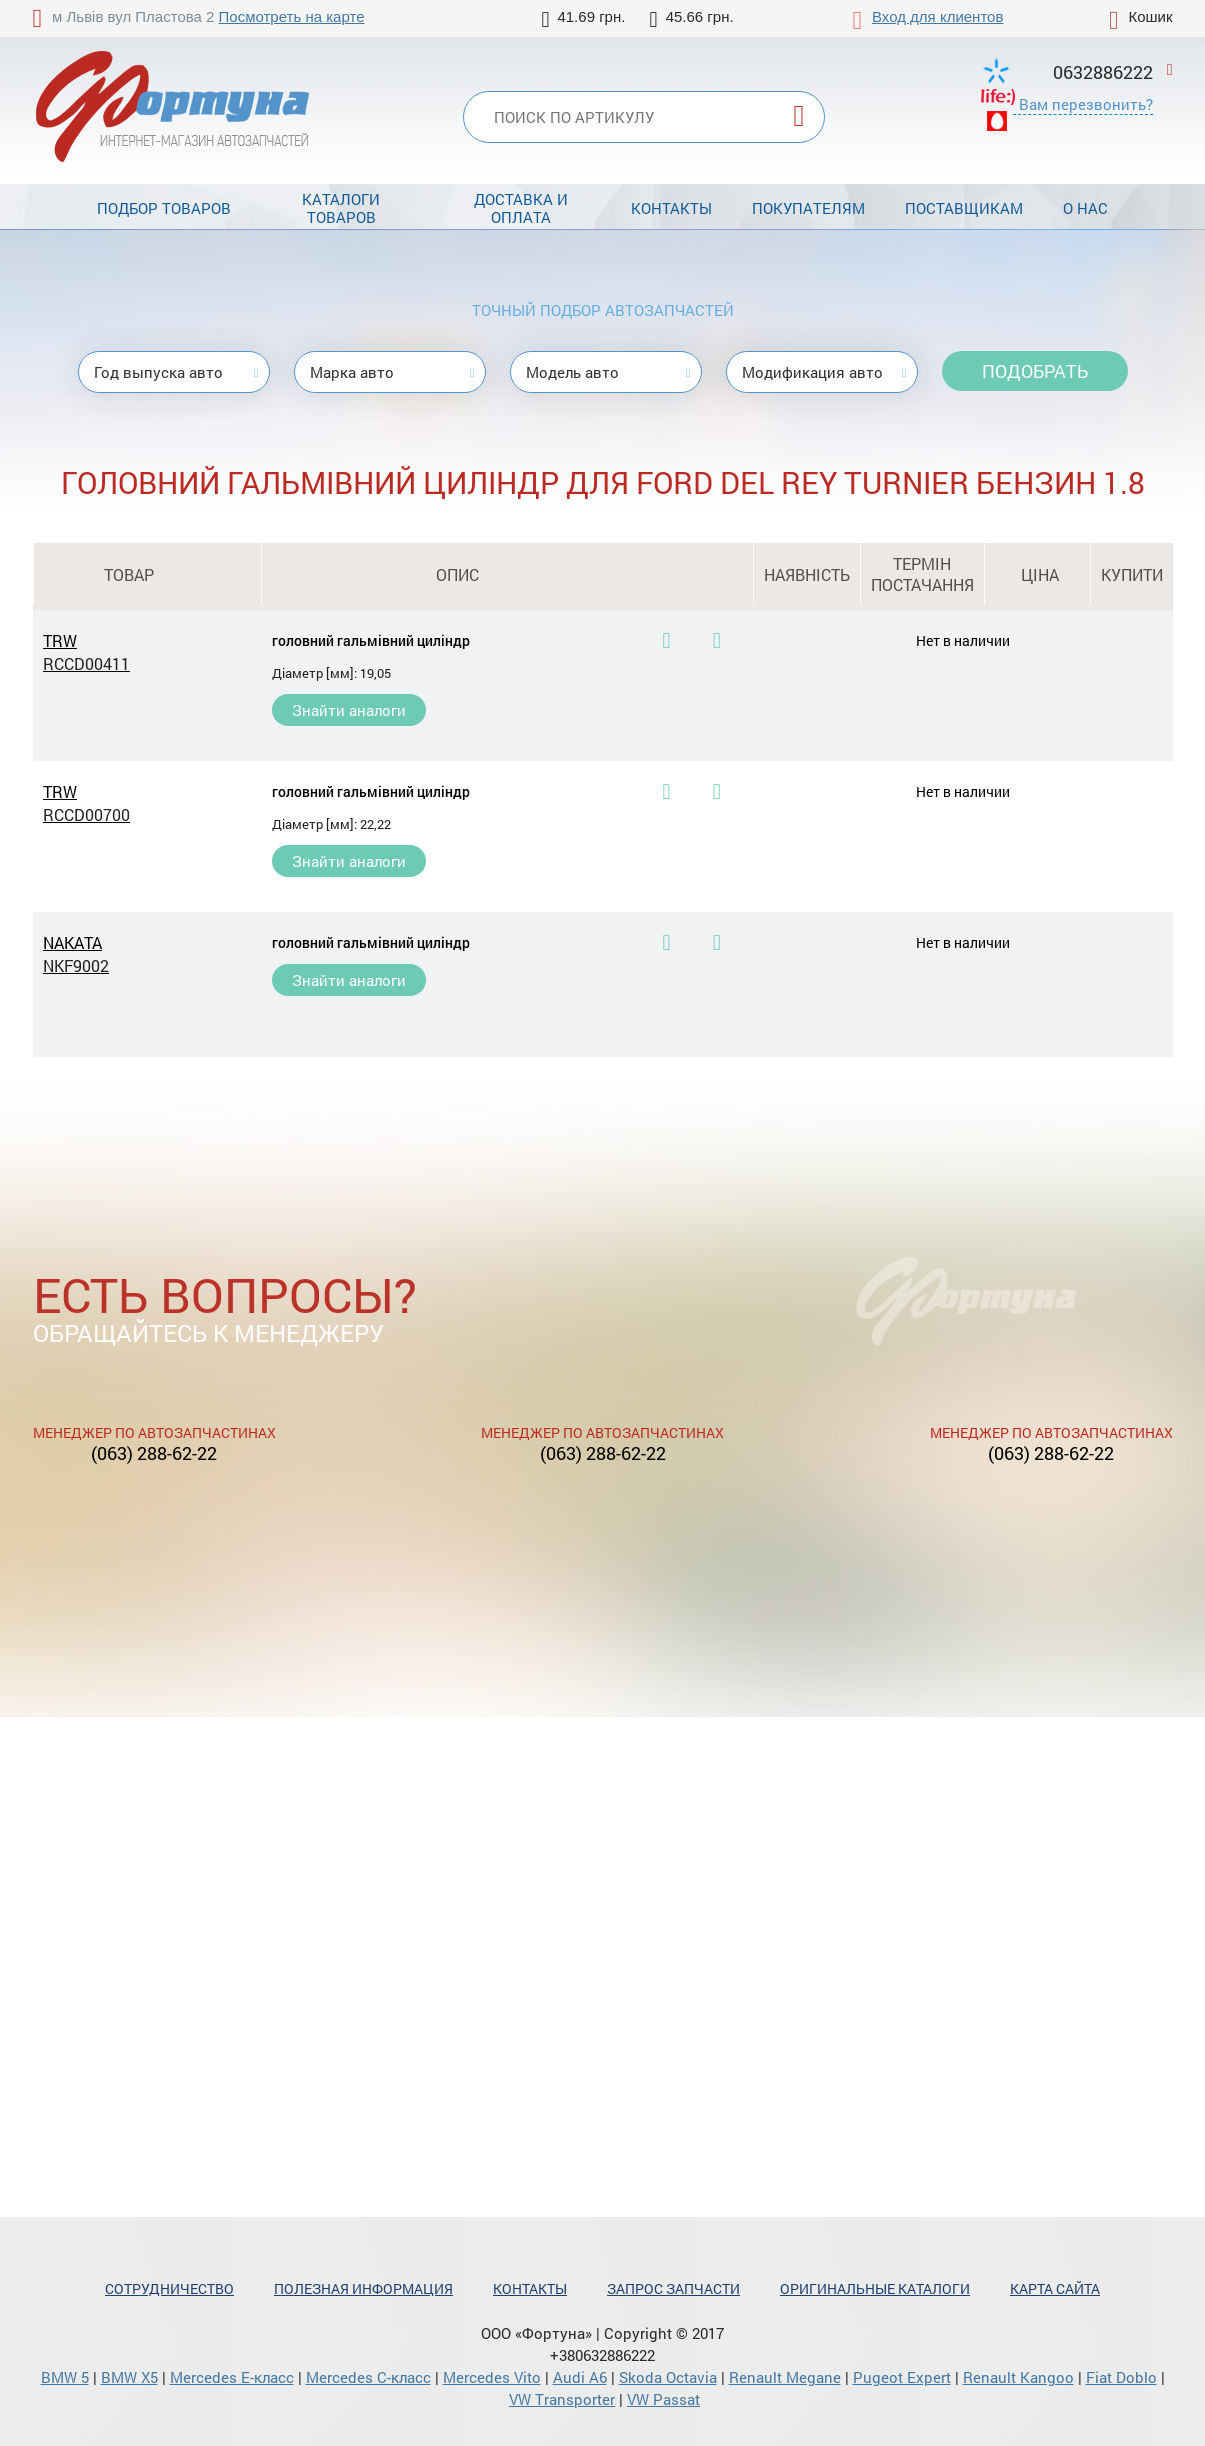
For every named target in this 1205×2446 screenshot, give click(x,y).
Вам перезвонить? (1086, 104)
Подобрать (1035, 371)
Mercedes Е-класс (232, 2377)
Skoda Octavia (668, 2377)
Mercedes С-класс (368, 2377)
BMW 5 (65, 2377)
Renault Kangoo (1018, 2377)
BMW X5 (129, 2377)
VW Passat (663, 2399)
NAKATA (129, 954)
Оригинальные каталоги (875, 2288)
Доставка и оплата (521, 208)
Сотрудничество (169, 2288)
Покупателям (808, 208)
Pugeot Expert (902, 2377)
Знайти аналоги (349, 710)
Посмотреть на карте (292, 16)
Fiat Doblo (1121, 2377)
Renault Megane (785, 2377)
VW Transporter (562, 2399)
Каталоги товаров (341, 208)
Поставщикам (964, 208)
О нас (1085, 208)
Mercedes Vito (492, 2377)
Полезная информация (363, 2288)
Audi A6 (580, 2377)
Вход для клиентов (937, 16)
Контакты (671, 208)
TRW (129, 652)
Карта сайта (1055, 2288)
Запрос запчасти (673, 2288)
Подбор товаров (164, 208)
